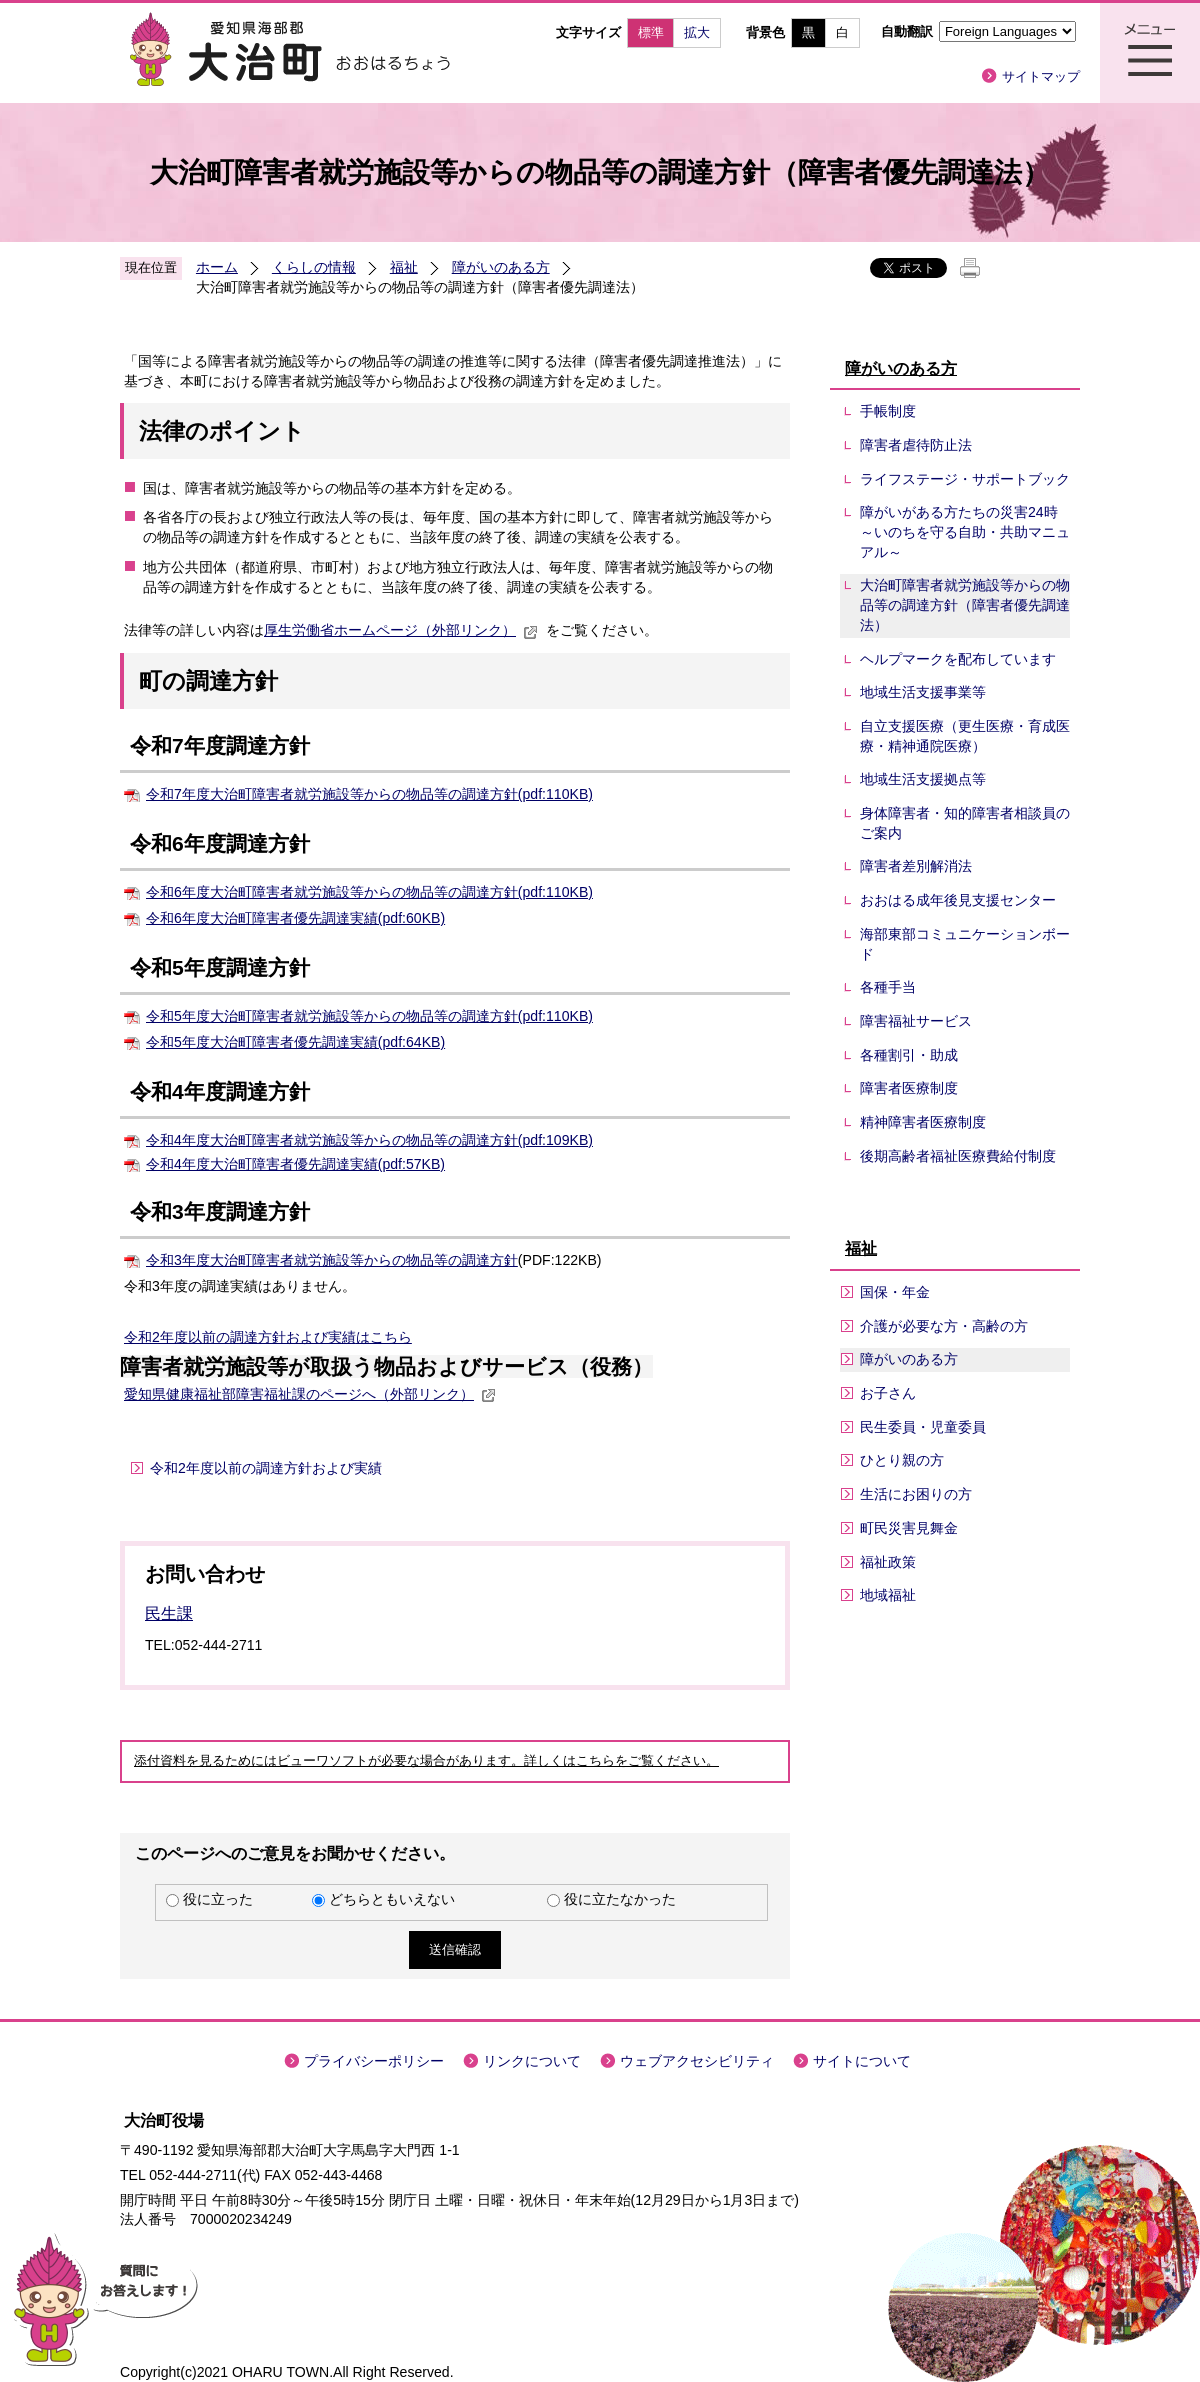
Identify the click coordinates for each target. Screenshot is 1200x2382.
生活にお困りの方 (916, 1494)
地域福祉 (888, 1595)
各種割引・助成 (909, 1055)
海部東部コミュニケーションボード (965, 944)
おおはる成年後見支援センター (958, 900)
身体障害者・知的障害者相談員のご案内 (965, 823)
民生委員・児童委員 (923, 1427)
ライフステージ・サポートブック (965, 479)
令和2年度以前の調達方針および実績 (240, 1337)
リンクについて (532, 2061)
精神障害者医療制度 (923, 1122)
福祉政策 (888, 1562)
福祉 (404, 267)
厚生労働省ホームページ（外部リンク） (401, 630)
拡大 (697, 32)
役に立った (218, 1899)
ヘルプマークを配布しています (958, 659)
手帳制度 (888, 411)
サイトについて (862, 2061)
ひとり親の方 (902, 1460)
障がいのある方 (501, 267)
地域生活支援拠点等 (923, 779)
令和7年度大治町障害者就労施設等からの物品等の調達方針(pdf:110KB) (369, 794)
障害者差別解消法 (916, 866)
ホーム (217, 267)
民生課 (169, 1613)
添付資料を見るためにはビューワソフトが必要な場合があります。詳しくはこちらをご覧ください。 (426, 1761)
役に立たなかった (620, 1899)
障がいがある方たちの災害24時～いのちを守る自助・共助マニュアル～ (965, 531)
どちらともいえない (392, 1899)
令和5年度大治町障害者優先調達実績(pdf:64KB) (295, 1042)
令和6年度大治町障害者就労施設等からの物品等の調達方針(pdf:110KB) (369, 892)
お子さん (888, 1393)
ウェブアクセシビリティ (697, 2061)
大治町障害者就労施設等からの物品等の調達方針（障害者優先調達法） (965, 604)
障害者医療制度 (909, 1088)
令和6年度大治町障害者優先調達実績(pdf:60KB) (295, 918)
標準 (651, 32)
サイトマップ (1041, 76)
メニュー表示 (1150, 53)
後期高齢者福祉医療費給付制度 (958, 1156)
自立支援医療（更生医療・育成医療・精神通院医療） (965, 736)
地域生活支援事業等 (923, 692)
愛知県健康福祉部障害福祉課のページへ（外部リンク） (310, 1394)
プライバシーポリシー (374, 2061)
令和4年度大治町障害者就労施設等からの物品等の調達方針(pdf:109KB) (369, 1140)
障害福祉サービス (916, 1021)
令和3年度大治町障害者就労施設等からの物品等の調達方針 (332, 1260)
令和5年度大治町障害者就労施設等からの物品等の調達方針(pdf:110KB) (369, 1016)
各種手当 (888, 987)
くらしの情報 (314, 267)
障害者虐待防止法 (916, 445)
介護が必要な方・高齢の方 (944, 1326)
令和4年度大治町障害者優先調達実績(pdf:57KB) (295, 1164)
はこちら (384, 1337)
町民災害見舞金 (909, 1528)
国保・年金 (895, 1292)
